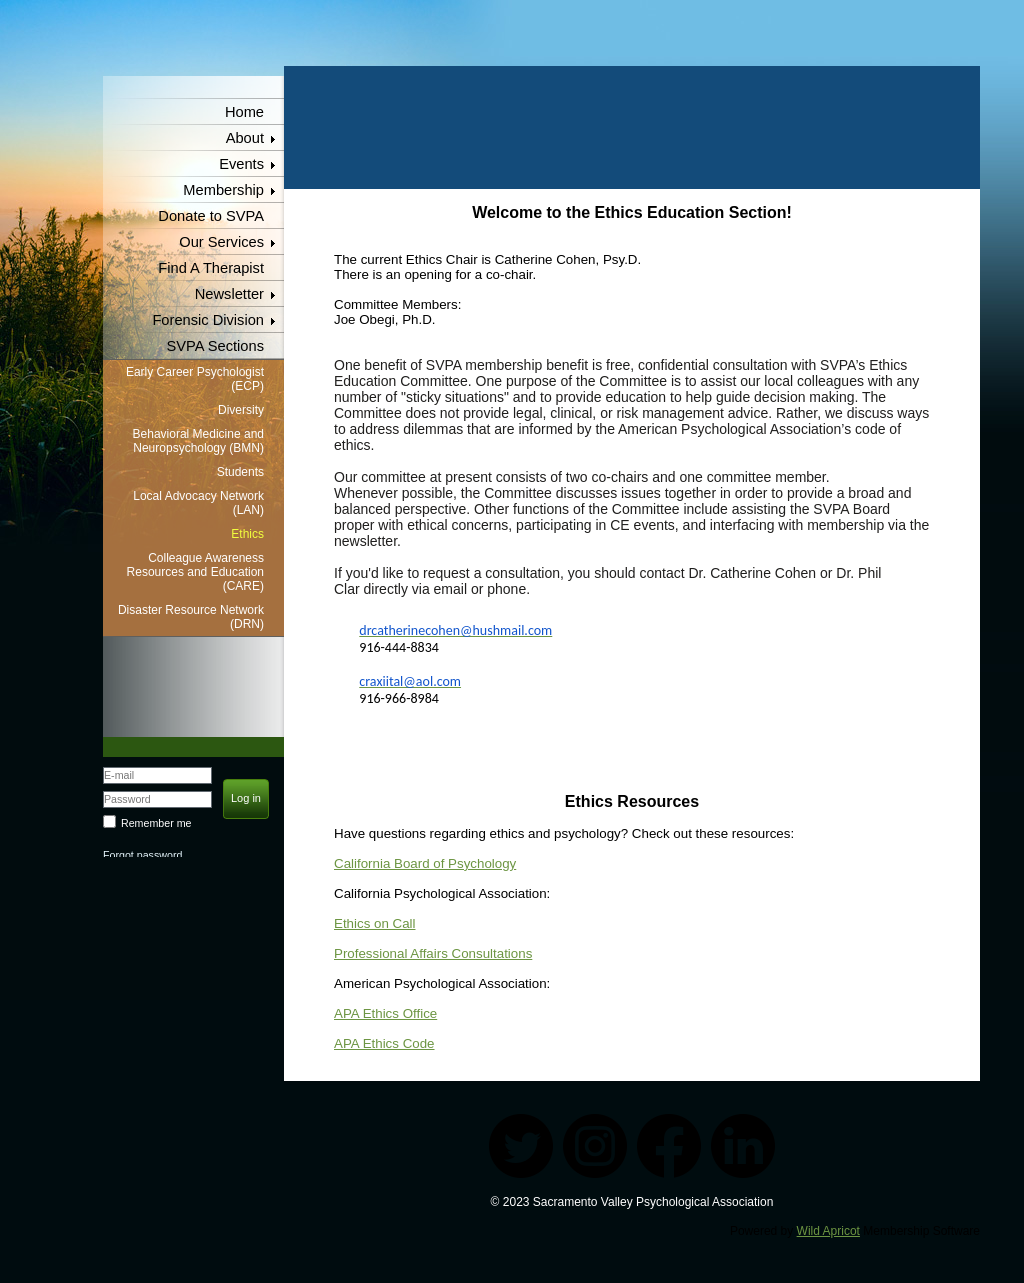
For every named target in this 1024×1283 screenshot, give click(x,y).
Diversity (241, 410)
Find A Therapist (211, 268)
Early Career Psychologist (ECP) (195, 379)
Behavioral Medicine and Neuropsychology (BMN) (198, 441)
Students (240, 472)
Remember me (156, 823)
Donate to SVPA (211, 216)
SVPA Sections (216, 346)
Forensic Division (208, 320)
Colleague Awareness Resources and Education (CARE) (195, 572)
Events (241, 164)
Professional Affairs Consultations (433, 953)
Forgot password (142, 855)
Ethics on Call (375, 923)
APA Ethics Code (384, 1043)
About (245, 138)
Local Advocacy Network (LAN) (198, 503)
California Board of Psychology (425, 863)
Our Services (221, 242)
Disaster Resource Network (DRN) (191, 617)
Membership (223, 190)
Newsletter (229, 294)
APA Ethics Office (385, 1013)
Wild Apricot (828, 1231)
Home (244, 112)
